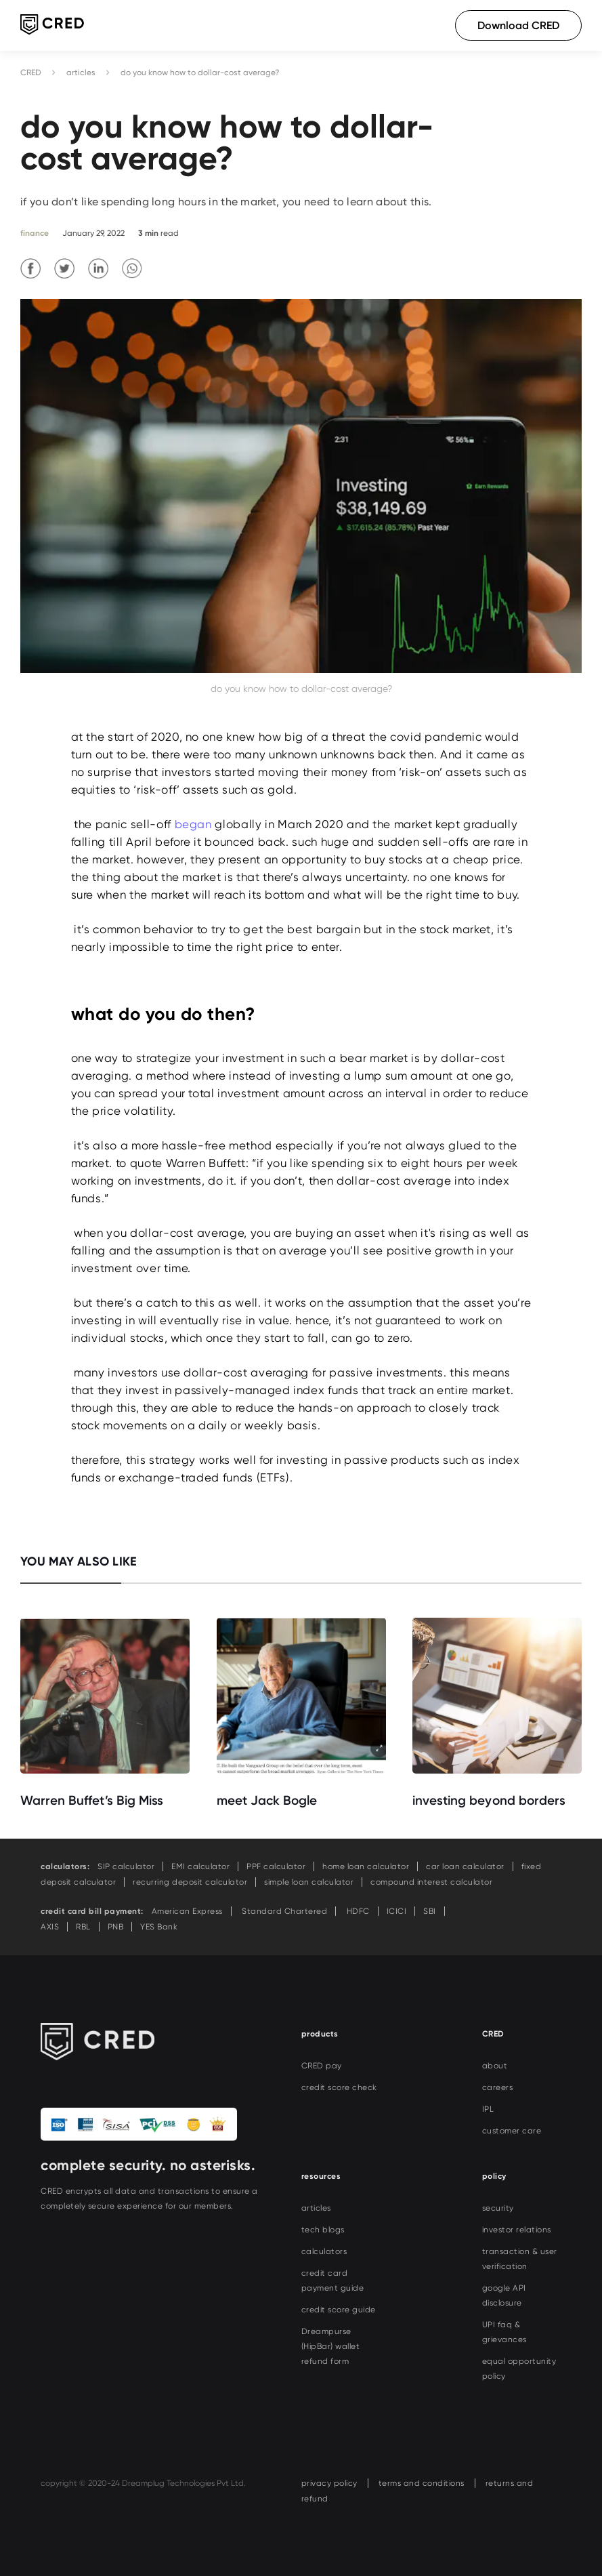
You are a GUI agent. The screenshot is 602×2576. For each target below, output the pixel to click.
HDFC (357, 1911)
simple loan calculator (308, 1882)
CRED (30, 72)
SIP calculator (126, 1866)
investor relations (516, 2229)
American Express (187, 1911)
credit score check (339, 2087)
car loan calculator (465, 1866)
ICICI (397, 1911)
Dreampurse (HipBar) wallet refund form (330, 2346)
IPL (488, 2109)
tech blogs (323, 2229)
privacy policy (329, 2483)
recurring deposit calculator (190, 1882)
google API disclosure (504, 2295)
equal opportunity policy (519, 2368)
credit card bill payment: (92, 1911)
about (495, 2065)
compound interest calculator (431, 1882)
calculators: (65, 1866)
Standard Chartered (284, 1911)
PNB (116, 1926)
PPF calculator (275, 1866)
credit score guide (338, 2309)
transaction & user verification (519, 2259)
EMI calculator (200, 1866)
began (193, 824)
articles (80, 72)
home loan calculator (365, 1866)
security (498, 2208)
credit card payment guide (332, 2280)
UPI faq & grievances (504, 2332)
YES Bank (158, 1926)
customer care (512, 2130)
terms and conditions (422, 2483)
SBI (429, 1911)
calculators (324, 2251)
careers (497, 2087)
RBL (83, 1926)
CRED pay (321, 2065)
